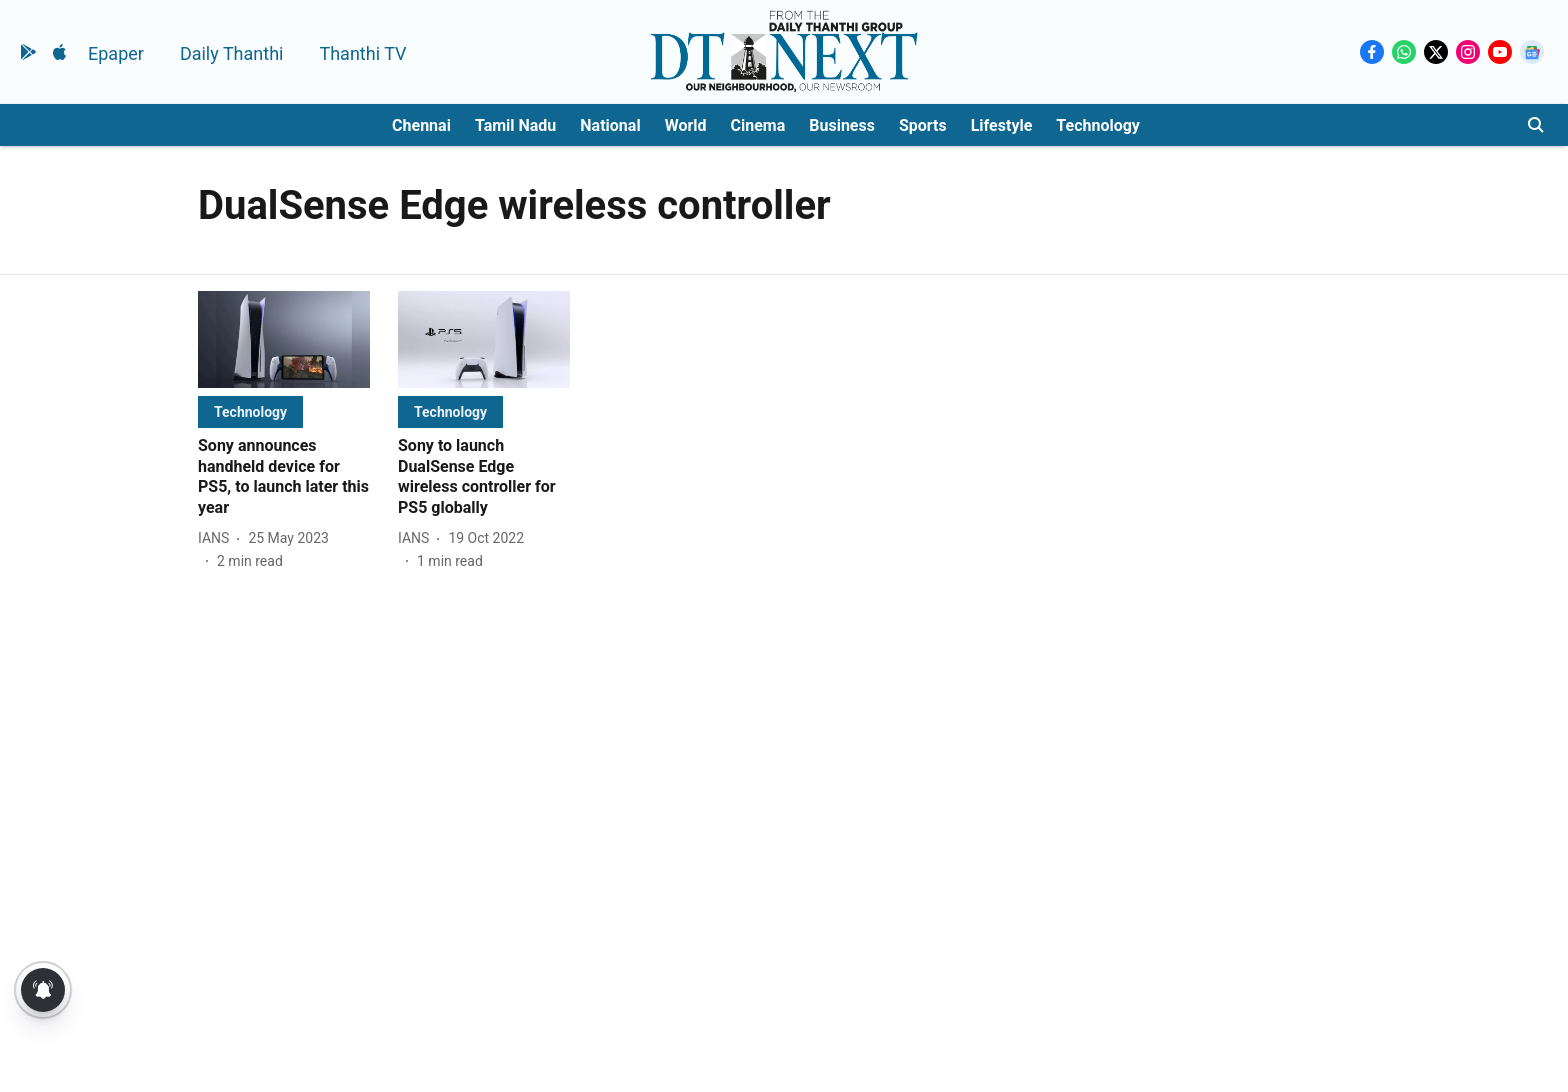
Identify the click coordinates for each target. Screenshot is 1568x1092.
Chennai (421, 125)
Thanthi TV (362, 53)
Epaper (116, 53)
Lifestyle (1002, 125)
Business (842, 125)
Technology (1098, 125)
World (686, 125)
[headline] (284, 477)
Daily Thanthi (232, 53)
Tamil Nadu (515, 125)
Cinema (758, 125)
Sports (923, 125)
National (610, 125)
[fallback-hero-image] (284, 339)
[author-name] (217, 538)
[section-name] (250, 411)
